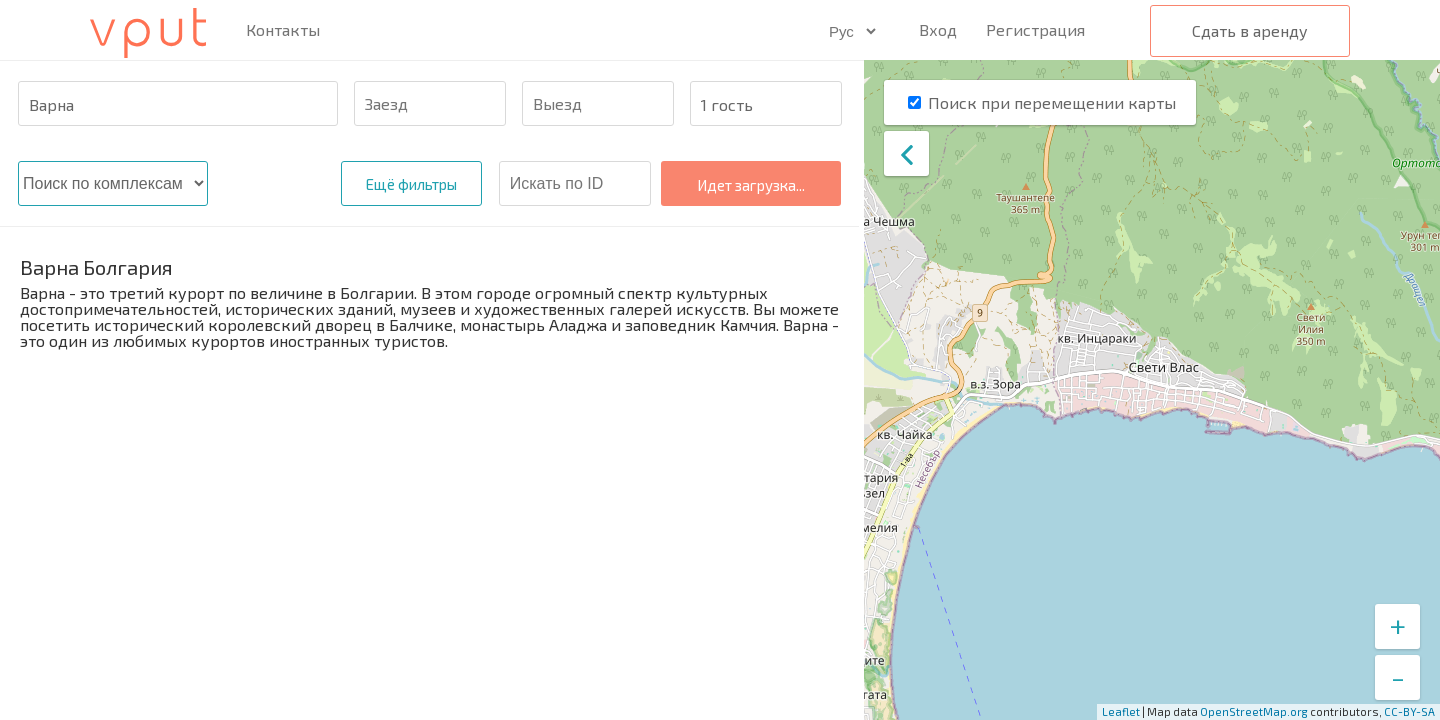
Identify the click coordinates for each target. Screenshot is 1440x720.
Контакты (283, 30)
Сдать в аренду (1250, 30)
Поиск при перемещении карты (1052, 102)
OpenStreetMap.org (1254, 711)
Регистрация (1035, 29)
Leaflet (1121, 711)
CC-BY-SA (1409, 711)
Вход (938, 29)
